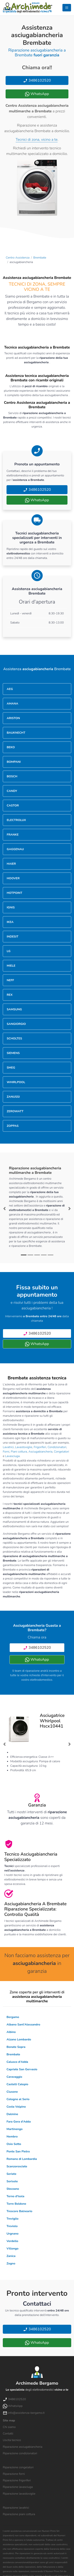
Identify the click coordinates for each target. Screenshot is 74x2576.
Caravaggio (14, 2077)
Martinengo (15, 2129)
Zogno (11, 2263)
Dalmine (12, 2114)
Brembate (39, 258)
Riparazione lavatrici (16, 2508)
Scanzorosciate (17, 2166)
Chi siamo (9, 2427)
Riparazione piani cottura (19, 2514)
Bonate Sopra (16, 2047)
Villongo (12, 2249)
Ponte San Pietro (18, 2151)
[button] (4, 1208)
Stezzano (13, 2189)
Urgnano (12, 2234)
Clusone (12, 2092)
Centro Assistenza (17, 258)
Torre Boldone (16, 2204)
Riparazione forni (14, 2474)
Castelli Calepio (17, 2084)
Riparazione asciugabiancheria (22, 2447)
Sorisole (12, 2181)
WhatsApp (37, 93)
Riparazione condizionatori (20, 2453)
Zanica (11, 2256)
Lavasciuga (12, 1456)
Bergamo (13, 2017)
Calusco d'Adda (17, 2062)
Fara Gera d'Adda (19, 2122)
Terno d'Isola (15, 2196)
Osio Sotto (14, 2144)
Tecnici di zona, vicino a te (36, 139)
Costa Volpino (16, 2107)
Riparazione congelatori (18, 2467)
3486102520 (37, 80)
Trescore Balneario (19, 2211)
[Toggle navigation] (66, 7)
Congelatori (61, 1452)
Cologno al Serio (18, 2099)
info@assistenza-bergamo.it (24, 2413)
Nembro (12, 2137)
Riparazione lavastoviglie (19, 2494)
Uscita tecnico (12, 2440)
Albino (11, 2032)
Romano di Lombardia (22, 2159)
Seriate (11, 2174)
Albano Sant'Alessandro (23, 2024)
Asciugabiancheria (41, 1452)
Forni (6, 1452)
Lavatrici (8, 1447)
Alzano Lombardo (19, 2039)
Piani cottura (19, 1452)
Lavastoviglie (23, 1447)
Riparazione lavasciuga (18, 2487)
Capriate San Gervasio (22, 2069)
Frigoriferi (40, 1447)
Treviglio (12, 2219)
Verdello (12, 2241)
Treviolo (12, 2226)
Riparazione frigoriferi (17, 2480)
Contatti (8, 2434)
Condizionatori (57, 1447)
